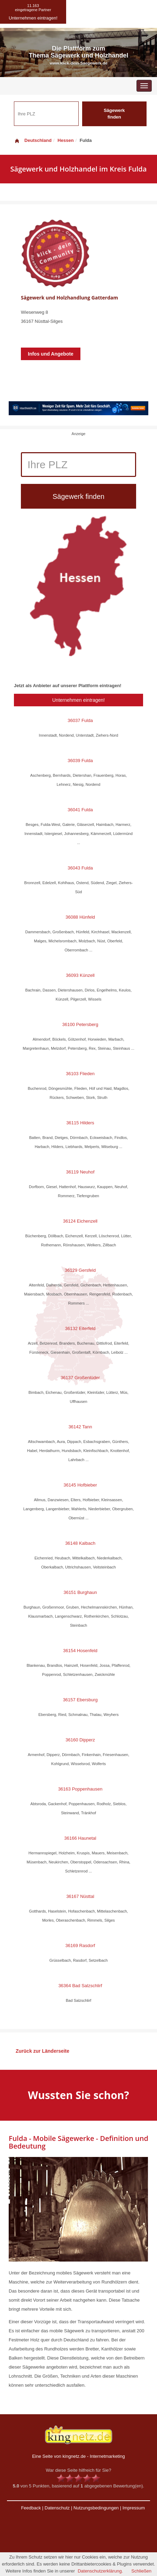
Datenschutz (57, 2507)
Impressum (134, 2507)
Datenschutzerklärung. (100, 2571)
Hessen (65, 140)
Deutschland (33, 140)
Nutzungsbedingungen (96, 2507)
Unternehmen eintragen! (78, 700)
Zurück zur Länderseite (42, 2051)
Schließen (141, 2571)
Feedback (31, 2507)
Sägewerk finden (114, 114)
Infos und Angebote (50, 354)
